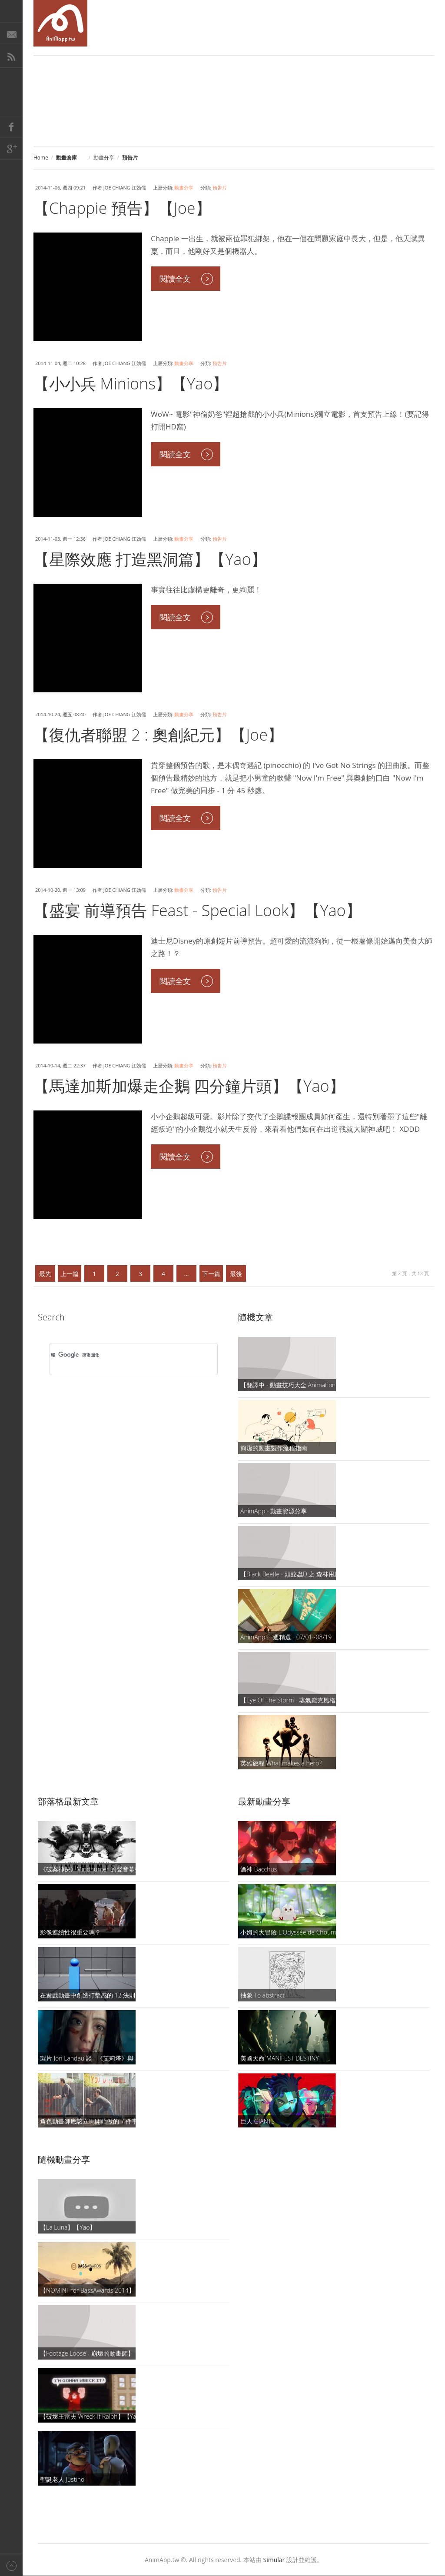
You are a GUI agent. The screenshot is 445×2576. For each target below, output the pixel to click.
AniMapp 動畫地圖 (60, 23)
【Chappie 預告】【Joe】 (122, 208)
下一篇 (211, 1274)
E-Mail (11, 34)
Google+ (11, 148)
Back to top (11, 2564)
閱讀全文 (175, 278)
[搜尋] (122, 1354)
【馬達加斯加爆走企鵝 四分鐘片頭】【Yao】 (189, 1086)
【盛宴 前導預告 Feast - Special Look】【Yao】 (197, 910)
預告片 (220, 187)
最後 (236, 1274)
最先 (45, 1274)
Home (40, 157)
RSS (11, 56)
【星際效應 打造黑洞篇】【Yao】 (150, 559)
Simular (274, 2560)
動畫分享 (103, 157)
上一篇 (69, 1274)
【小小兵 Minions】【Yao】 (130, 383)
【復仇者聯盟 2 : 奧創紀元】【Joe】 (158, 734)
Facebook (11, 126)
